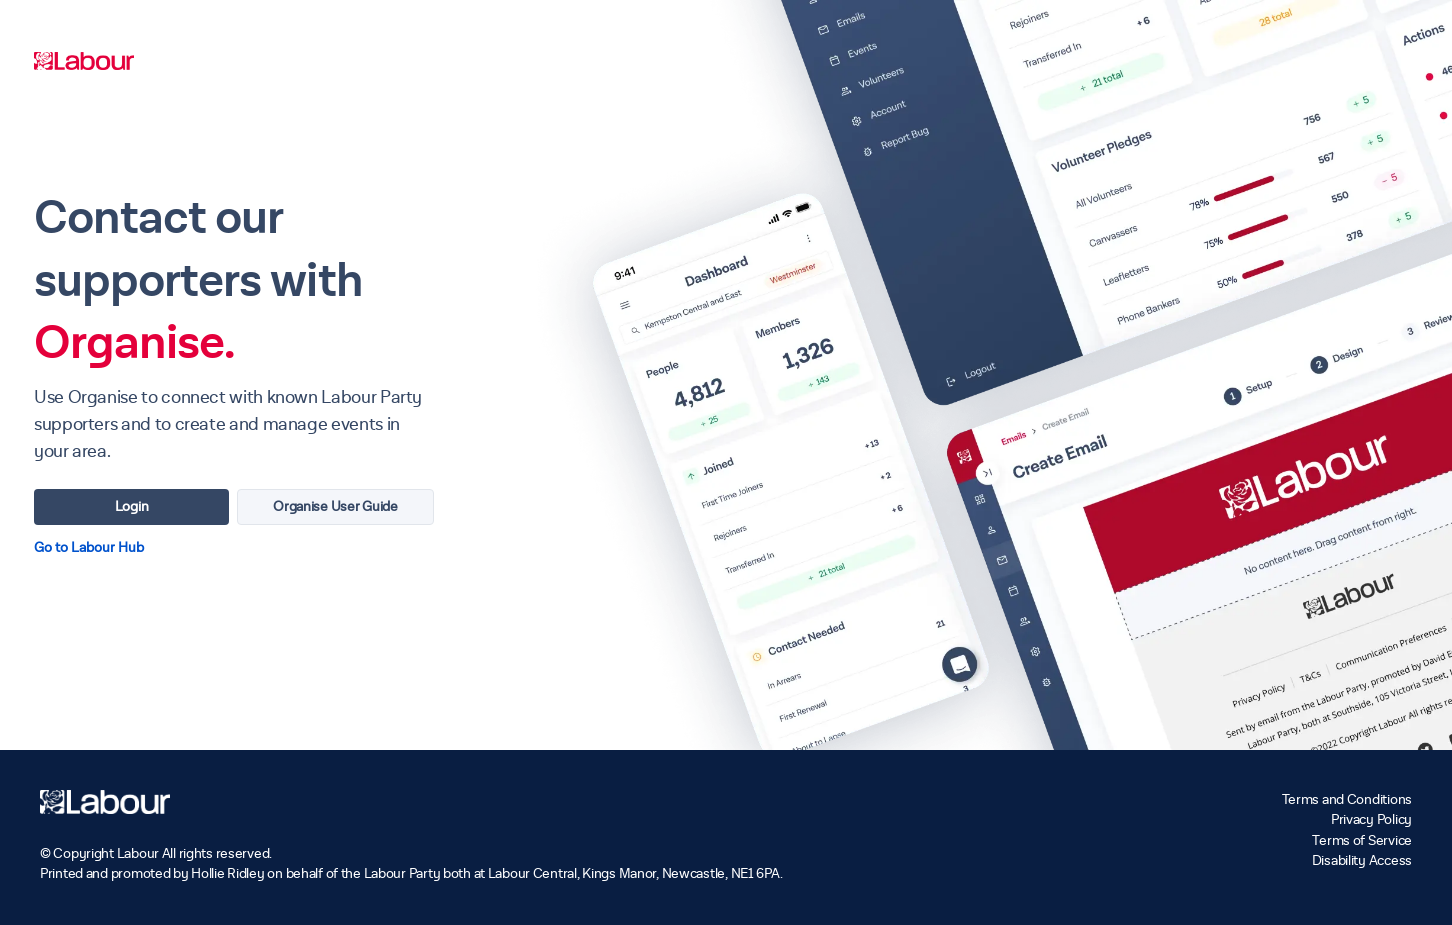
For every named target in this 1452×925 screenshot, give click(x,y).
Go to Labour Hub (89, 547)
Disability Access (1362, 860)
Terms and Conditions (1347, 799)
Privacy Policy (1371, 819)
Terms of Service (1362, 840)
